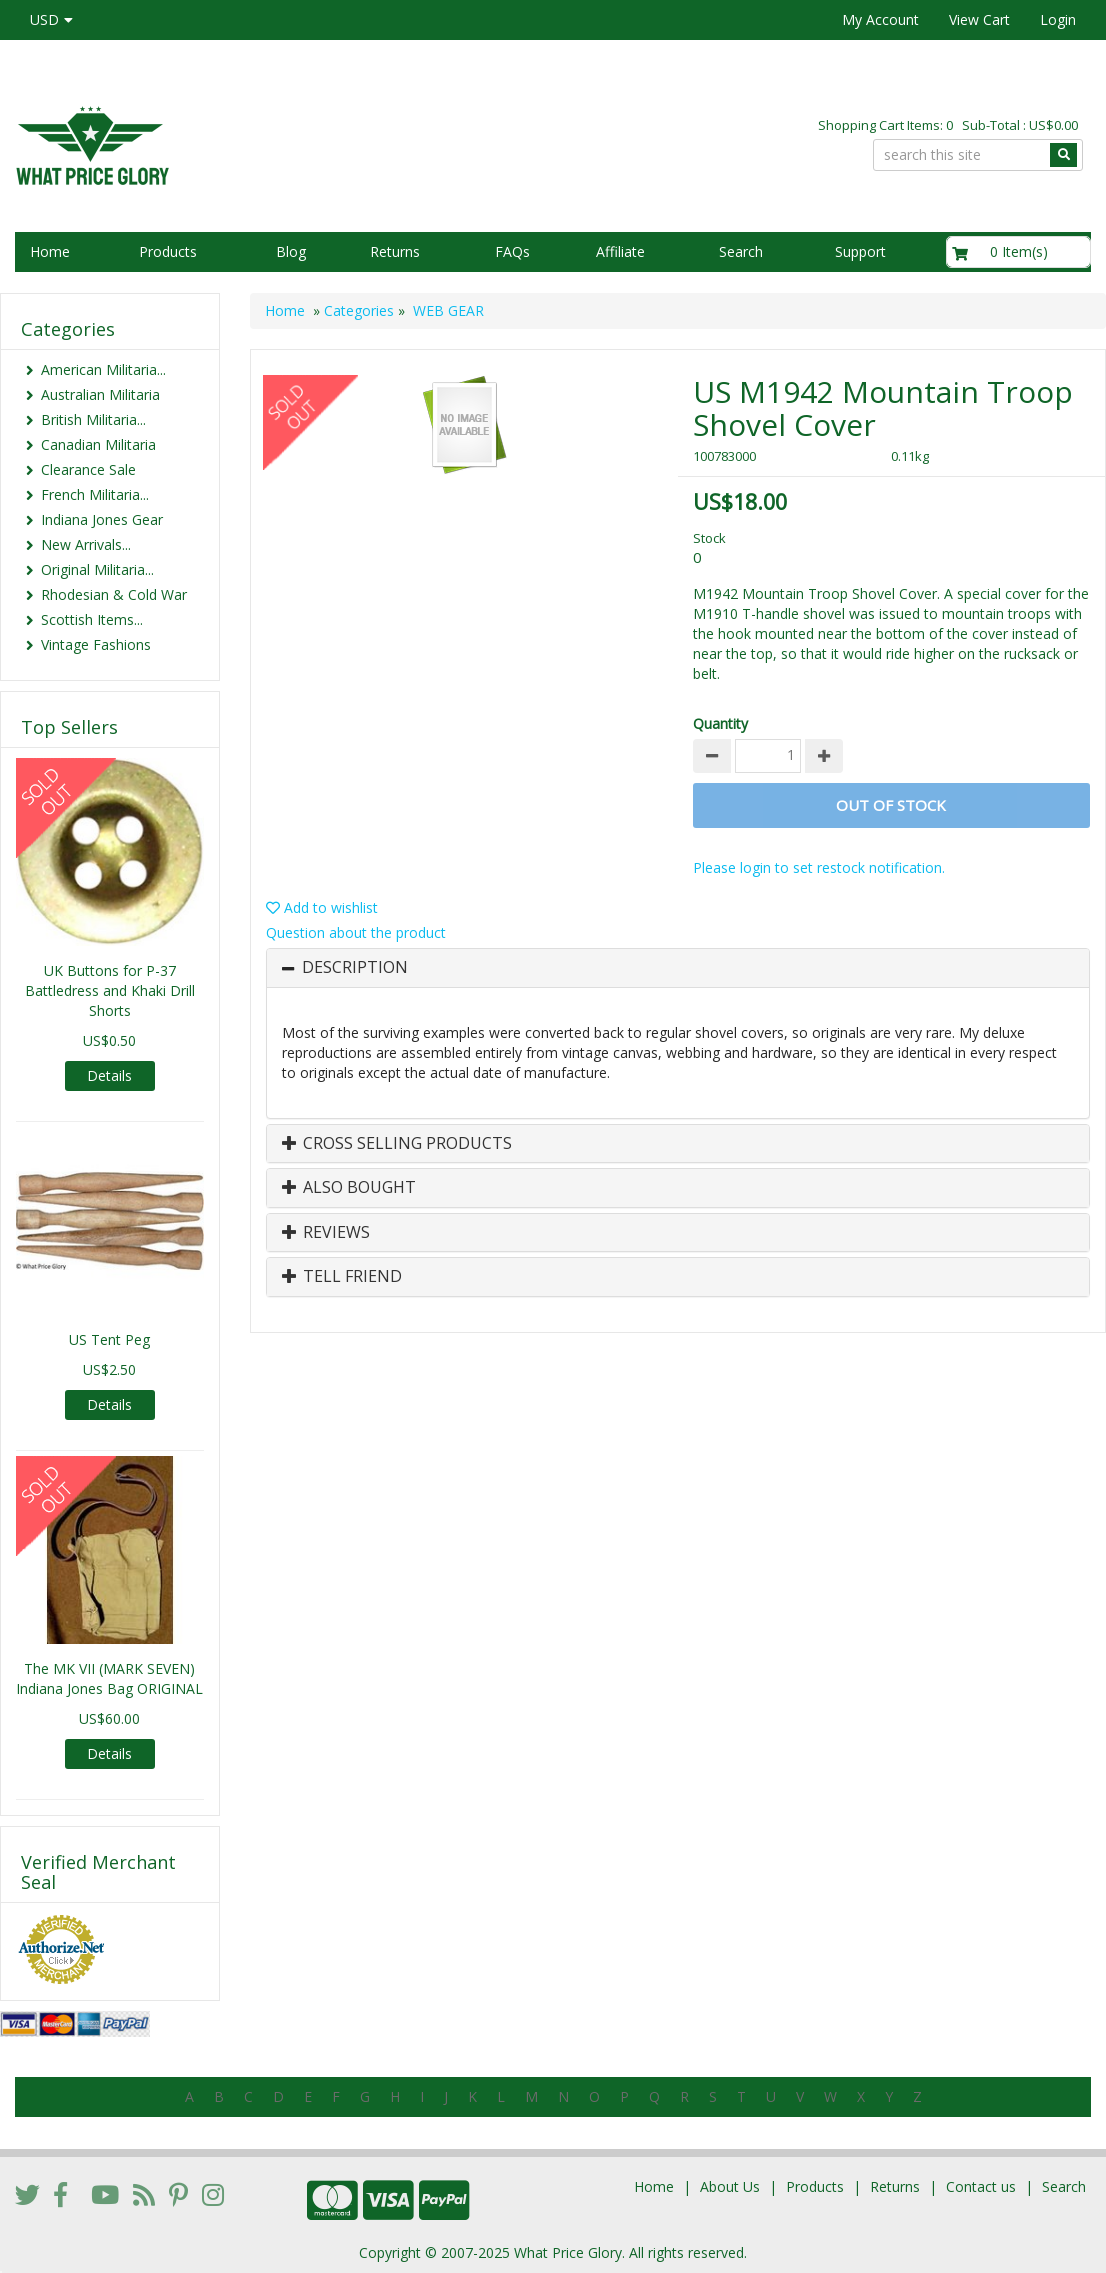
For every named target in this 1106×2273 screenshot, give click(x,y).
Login (1058, 19)
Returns (395, 251)
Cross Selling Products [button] (397, 1144)
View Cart (979, 19)
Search (741, 251)
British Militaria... (93, 419)
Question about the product (356, 932)
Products (168, 251)
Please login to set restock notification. (819, 867)
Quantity (720, 723)
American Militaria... (103, 369)
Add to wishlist (322, 907)
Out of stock (891, 805)
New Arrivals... (86, 544)
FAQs (512, 251)
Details (109, 1075)
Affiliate (620, 251)
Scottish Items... (92, 619)
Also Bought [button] (349, 1188)
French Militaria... (95, 494)
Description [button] (355, 968)
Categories (359, 310)
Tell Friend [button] (342, 1277)
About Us (730, 2186)
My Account (880, 19)
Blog (291, 251)
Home (50, 251)
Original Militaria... (97, 569)
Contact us (981, 2186)
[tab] (678, 968)
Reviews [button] (326, 1233)
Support (860, 251)
